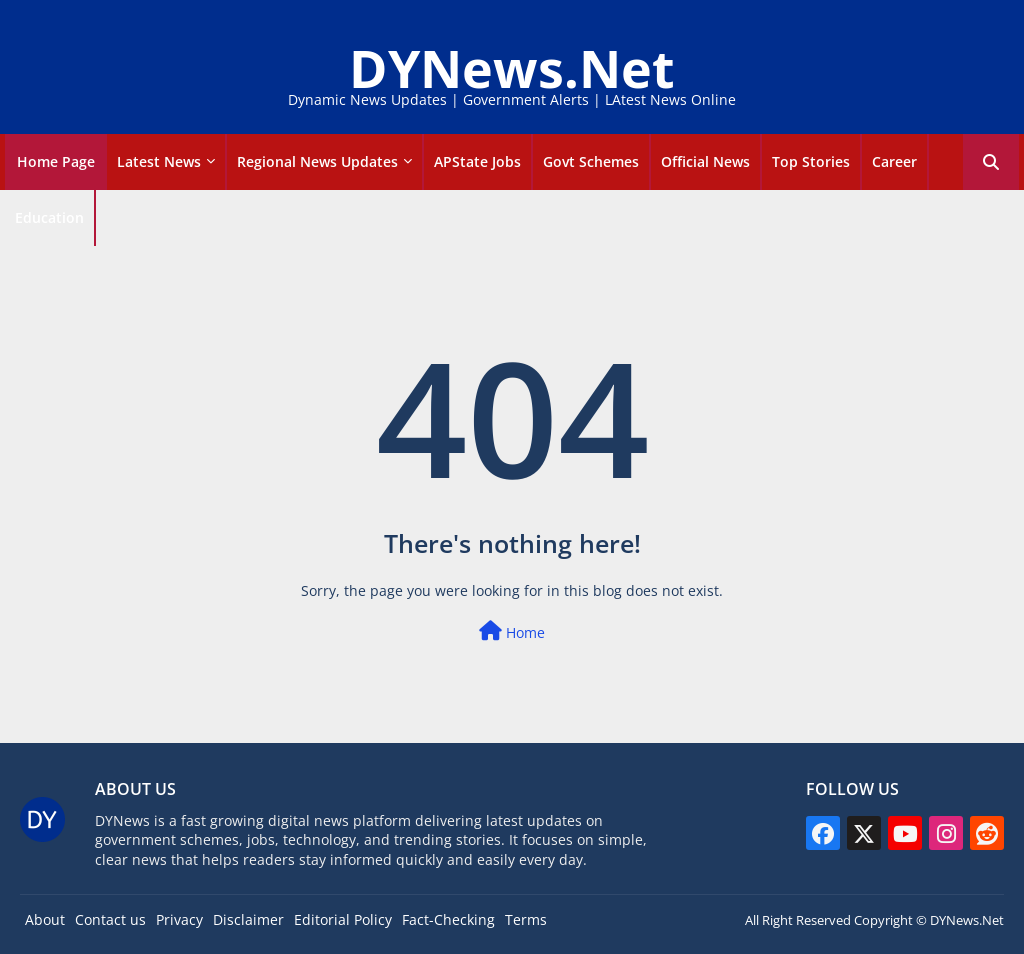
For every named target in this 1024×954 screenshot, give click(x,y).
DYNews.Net (512, 67)
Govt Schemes (591, 161)
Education (49, 217)
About (45, 919)
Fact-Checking (448, 919)
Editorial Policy (343, 919)
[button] (991, 162)
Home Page (56, 161)
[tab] (56, 162)
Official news (705, 161)
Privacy (179, 919)
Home (512, 631)
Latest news (159, 161)
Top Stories (811, 161)
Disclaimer (248, 919)
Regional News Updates (317, 161)
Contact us (110, 919)
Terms (526, 919)
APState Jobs (477, 161)
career (894, 161)
